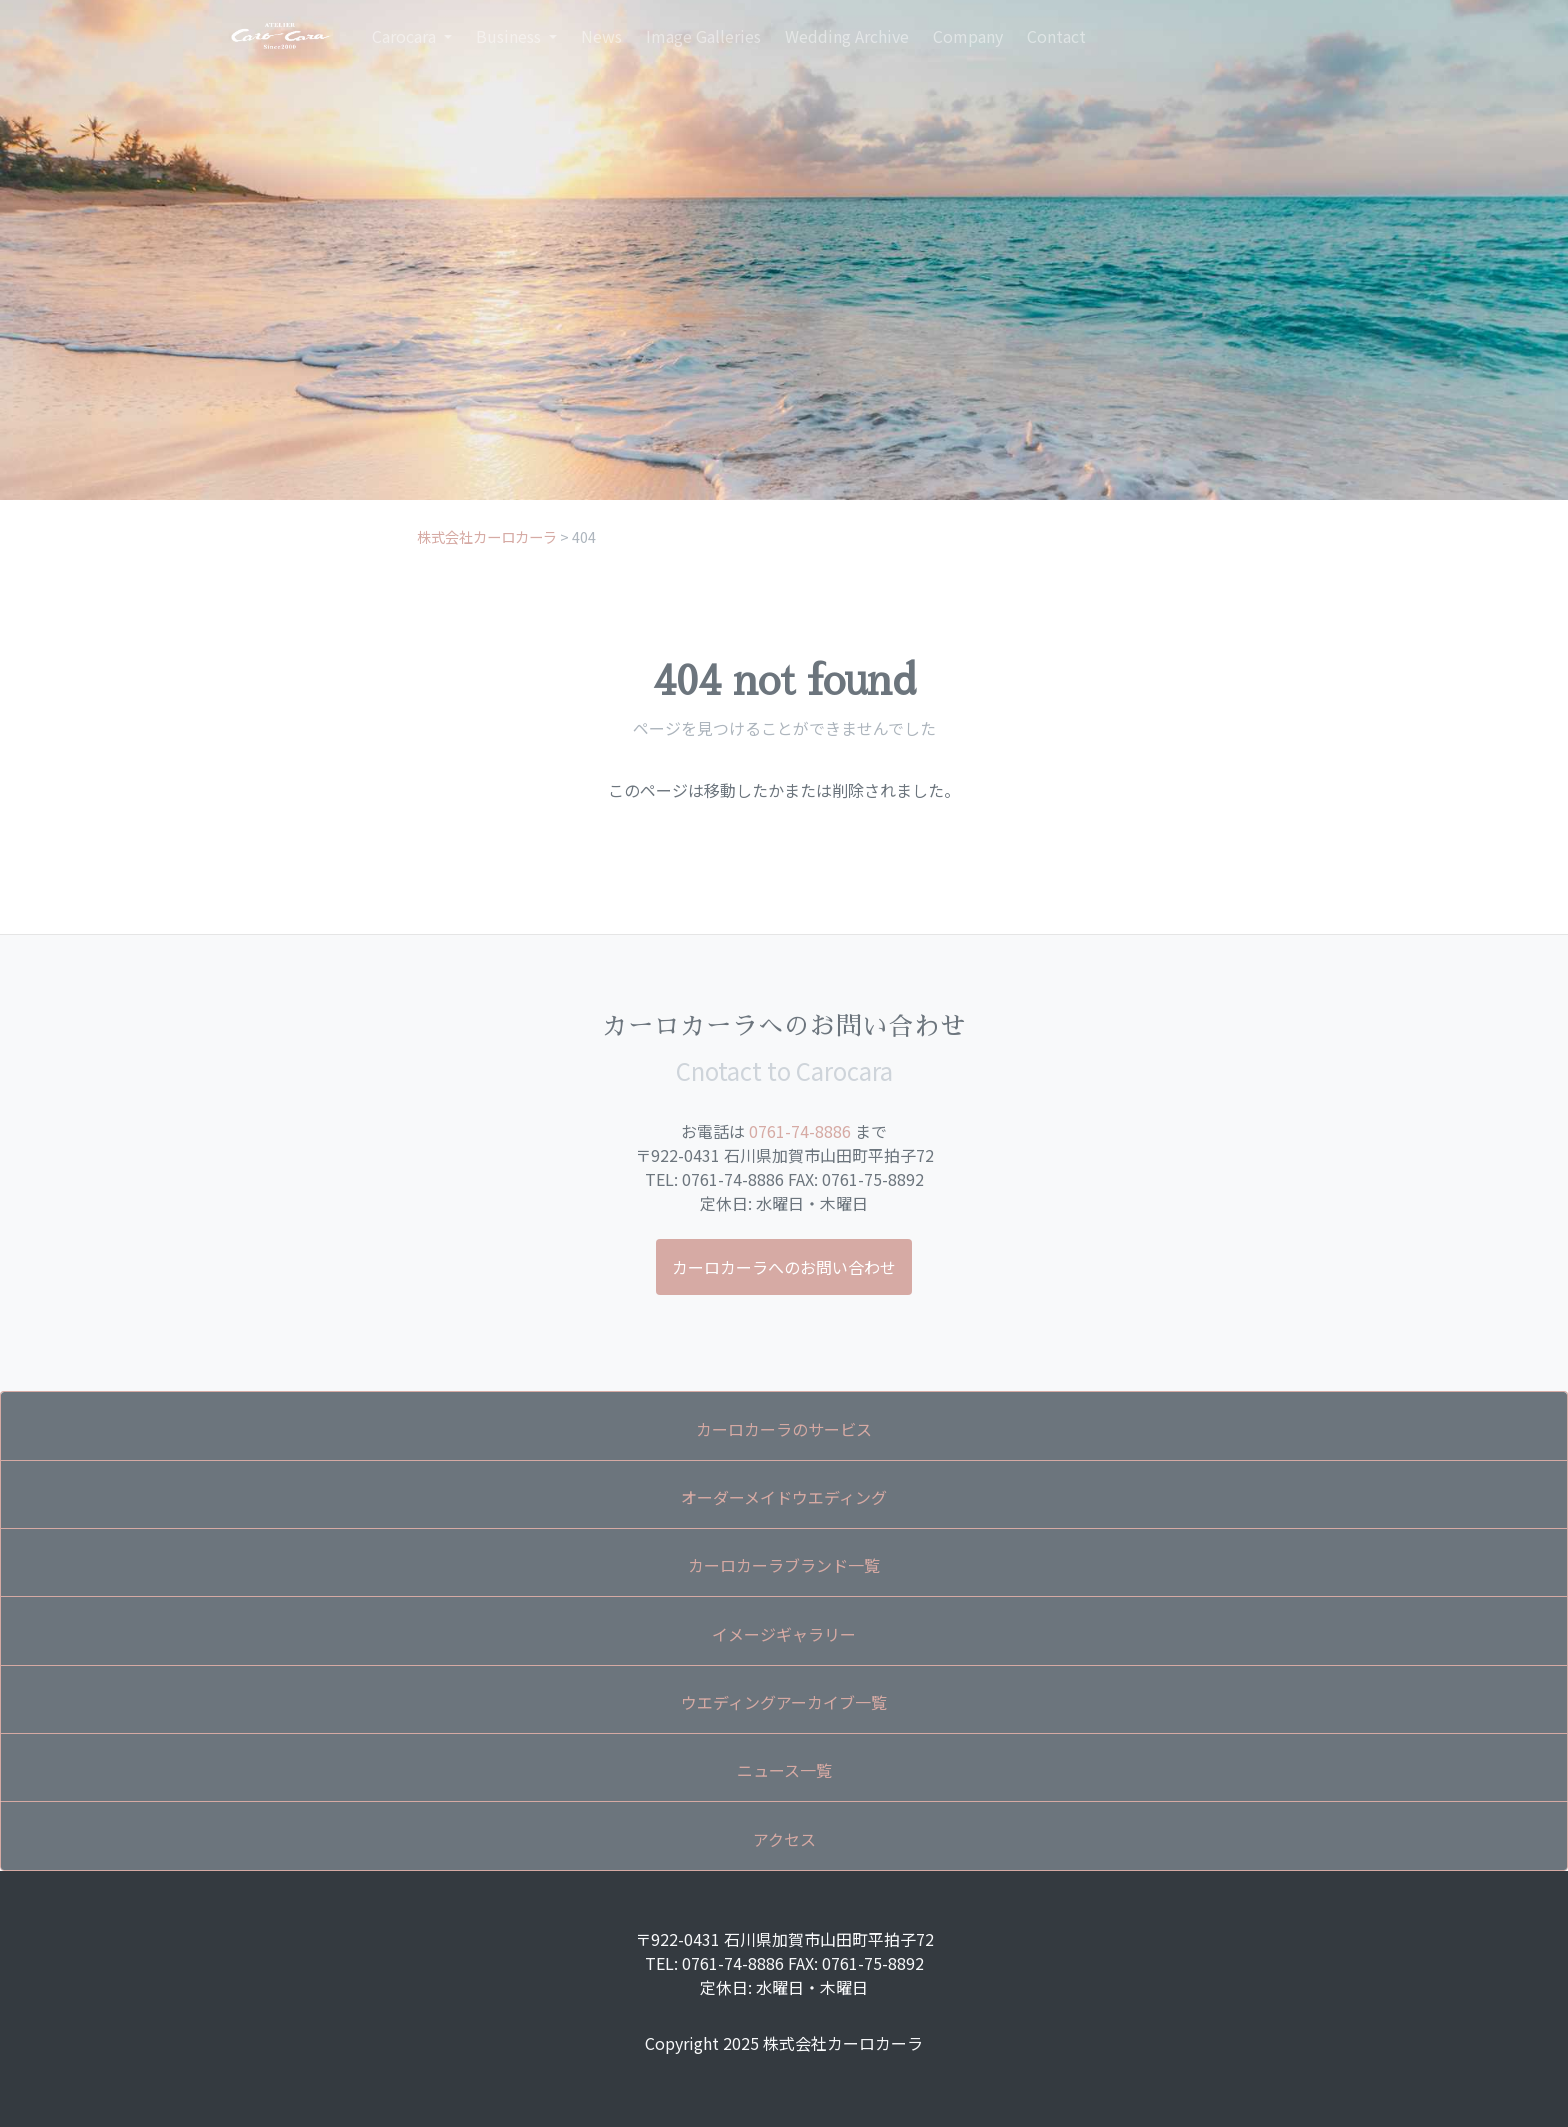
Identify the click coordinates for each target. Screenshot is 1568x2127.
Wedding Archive (847, 36)
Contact (1056, 36)
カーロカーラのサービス (784, 1429)
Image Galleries (703, 36)
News (601, 36)
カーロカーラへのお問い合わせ (784, 1267)
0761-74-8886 (800, 1131)
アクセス (784, 1839)
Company (968, 36)
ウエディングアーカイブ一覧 (784, 1702)
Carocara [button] (406, 36)
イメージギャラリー (784, 1634)
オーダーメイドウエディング (784, 1497)
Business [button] (510, 36)
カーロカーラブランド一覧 (784, 1565)
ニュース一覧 (784, 1770)
